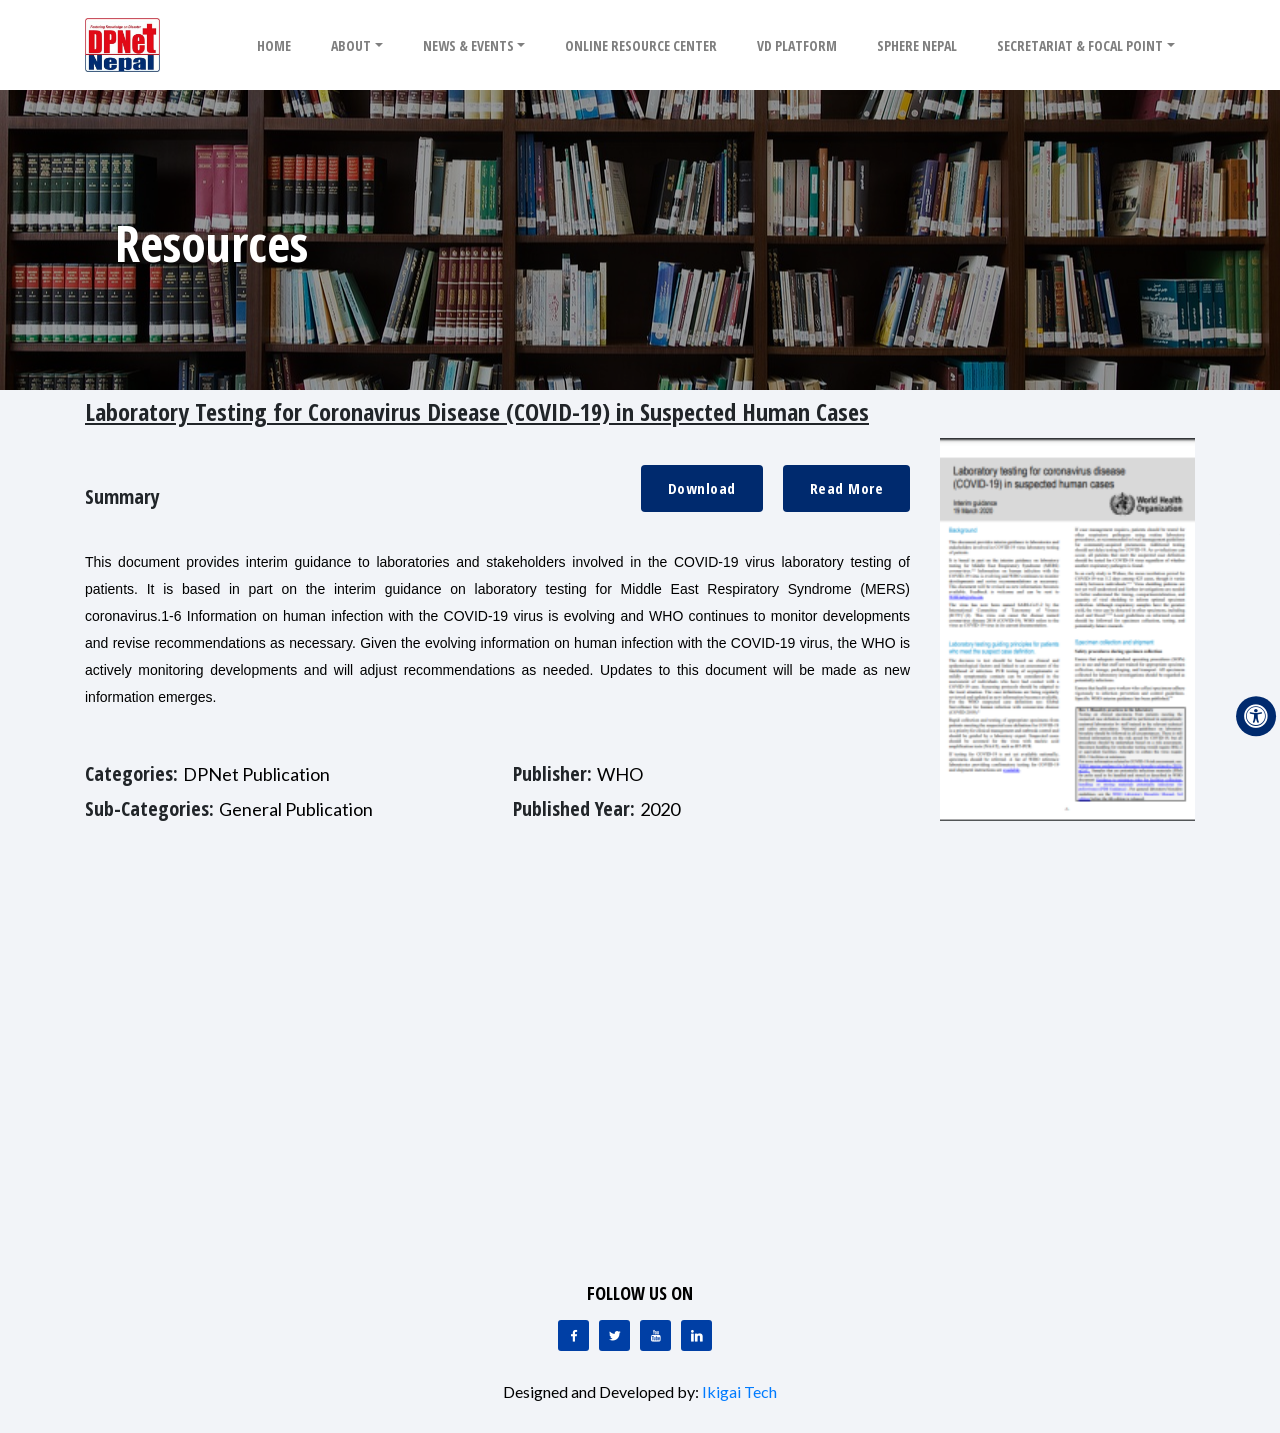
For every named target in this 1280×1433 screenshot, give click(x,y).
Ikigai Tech (739, 1391)
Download (702, 488)
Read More (847, 488)
